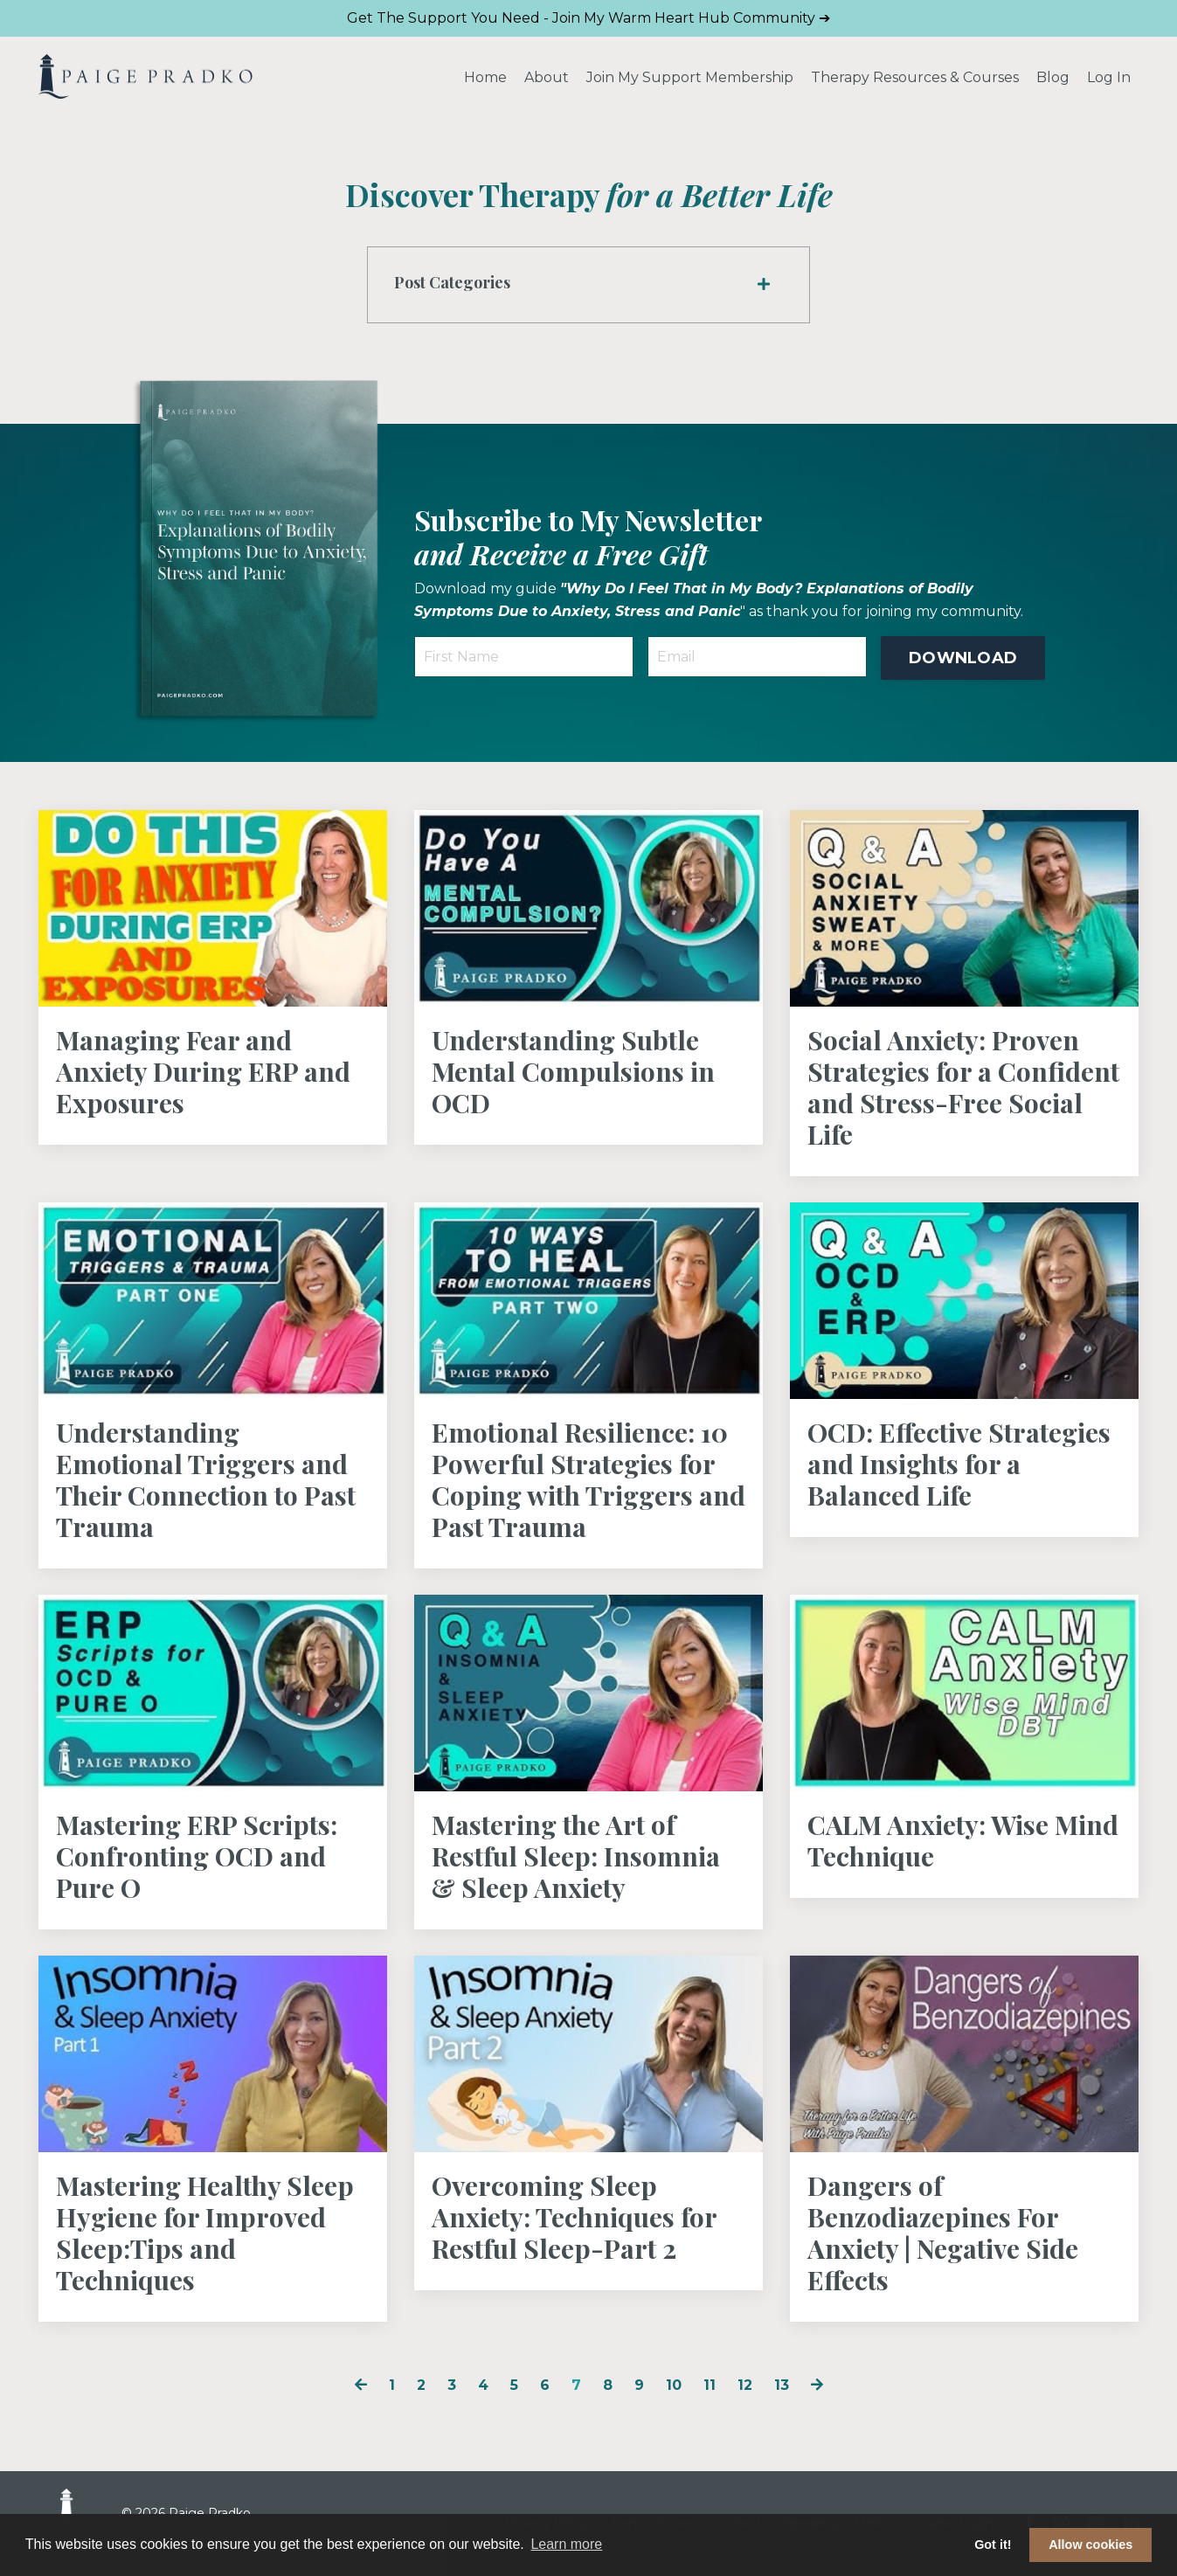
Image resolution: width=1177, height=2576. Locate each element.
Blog (1053, 77)
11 (709, 2385)
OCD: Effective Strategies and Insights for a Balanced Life (959, 1463)
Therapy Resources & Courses (915, 77)
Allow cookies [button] (1090, 2545)
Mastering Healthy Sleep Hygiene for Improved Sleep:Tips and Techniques (205, 2233)
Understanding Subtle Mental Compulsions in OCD (573, 1071)
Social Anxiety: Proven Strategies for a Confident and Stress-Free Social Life (963, 1087)
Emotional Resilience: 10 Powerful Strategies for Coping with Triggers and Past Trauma (588, 1479)
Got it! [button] (992, 2545)
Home (485, 77)
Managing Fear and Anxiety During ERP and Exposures (203, 1071)
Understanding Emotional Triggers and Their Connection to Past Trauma (206, 1479)
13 (781, 2385)
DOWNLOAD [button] (963, 658)
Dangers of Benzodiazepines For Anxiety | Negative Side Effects (942, 2233)
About (546, 77)
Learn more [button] (566, 2544)
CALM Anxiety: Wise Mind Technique (962, 1840)
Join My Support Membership (689, 77)
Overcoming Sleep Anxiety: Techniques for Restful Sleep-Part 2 (574, 2217)
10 (674, 2385)
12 (744, 2385)
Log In (1109, 77)
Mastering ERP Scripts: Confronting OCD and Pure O (196, 1856)
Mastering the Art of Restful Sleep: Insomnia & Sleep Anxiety (576, 1856)
